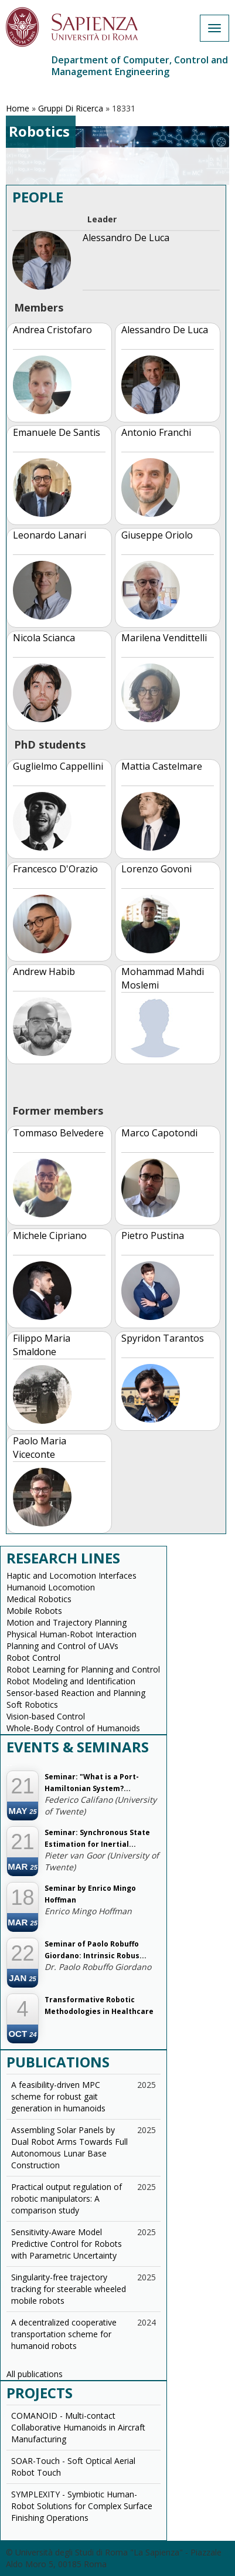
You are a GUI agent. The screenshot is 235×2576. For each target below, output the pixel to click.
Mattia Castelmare (161, 766)
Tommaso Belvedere (58, 1132)
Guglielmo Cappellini (58, 766)
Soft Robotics (32, 1704)
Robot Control (33, 1657)
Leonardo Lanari (49, 535)
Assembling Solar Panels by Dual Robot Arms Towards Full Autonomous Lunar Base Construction (69, 2147)
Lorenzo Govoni (156, 868)
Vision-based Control (45, 1716)
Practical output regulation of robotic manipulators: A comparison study (66, 2198)
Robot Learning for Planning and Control (83, 1669)
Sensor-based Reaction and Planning (75, 1692)
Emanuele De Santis (56, 432)
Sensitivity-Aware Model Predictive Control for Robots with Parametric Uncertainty (66, 2243)
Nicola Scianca (44, 637)
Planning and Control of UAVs (62, 1645)
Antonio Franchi (156, 432)
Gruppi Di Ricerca (70, 108)
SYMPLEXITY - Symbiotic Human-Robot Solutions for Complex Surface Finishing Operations (81, 2506)
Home (17, 108)
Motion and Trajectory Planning (66, 1622)
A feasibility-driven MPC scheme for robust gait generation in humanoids (58, 2096)
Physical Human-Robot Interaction (71, 1634)
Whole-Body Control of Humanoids (73, 1728)
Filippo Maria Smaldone (41, 1345)
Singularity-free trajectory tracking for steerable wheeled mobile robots (68, 2289)
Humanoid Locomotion (50, 1587)
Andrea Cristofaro (52, 329)
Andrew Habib (44, 971)
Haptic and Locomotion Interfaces (71, 1575)
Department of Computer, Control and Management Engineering (140, 65)
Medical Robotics (38, 1599)
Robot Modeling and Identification (70, 1681)
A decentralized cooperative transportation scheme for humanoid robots (64, 2334)
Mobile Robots (34, 1610)
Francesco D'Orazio (55, 868)
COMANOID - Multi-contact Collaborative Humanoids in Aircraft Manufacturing (78, 2427)
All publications (34, 2373)
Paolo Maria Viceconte (39, 1447)
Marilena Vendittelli (164, 637)
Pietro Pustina (152, 1235)
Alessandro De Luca (126, 237)
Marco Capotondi (159, 1132)
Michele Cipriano (50, 1235)
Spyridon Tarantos (162, 1338)
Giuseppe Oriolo (157, 535)
